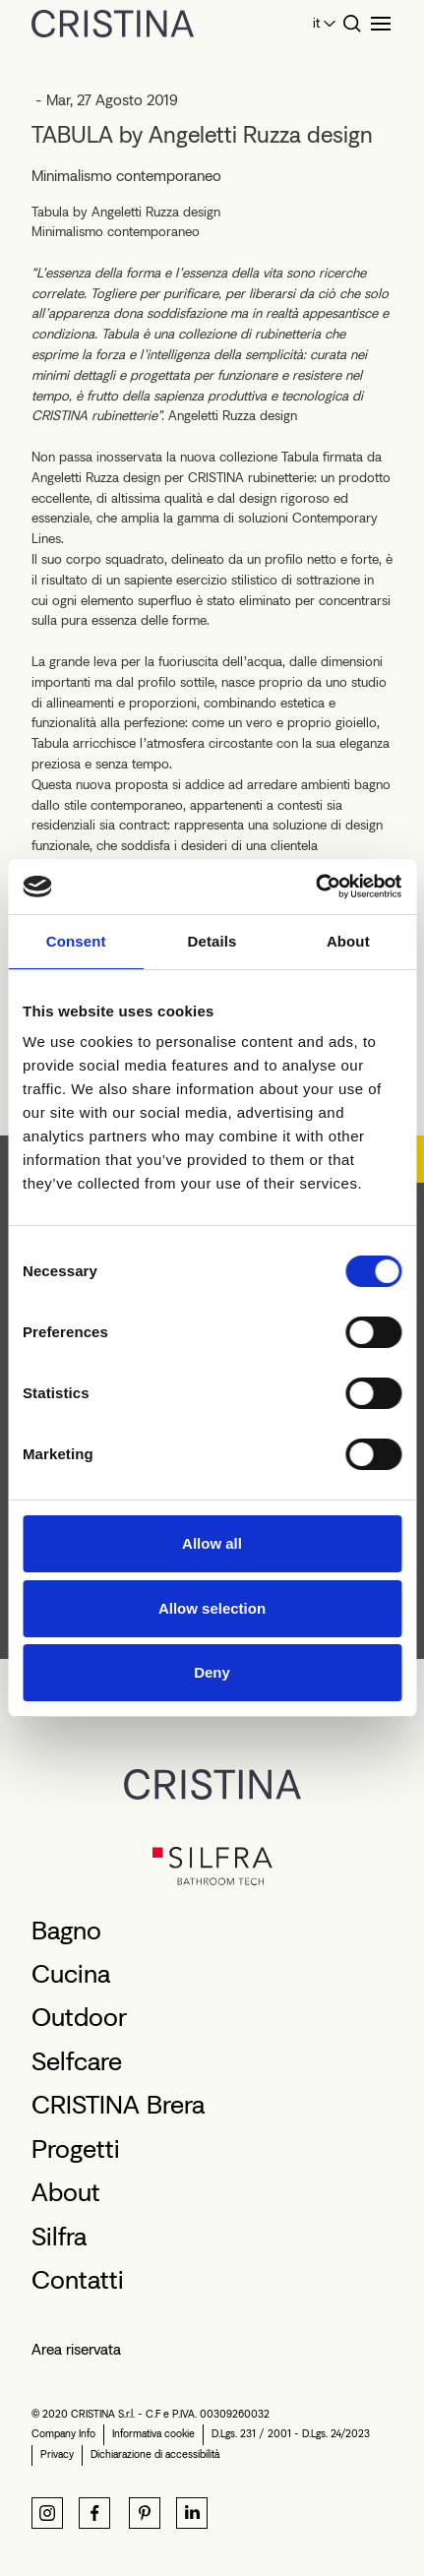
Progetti (75, 2149)
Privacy (57, 2454)
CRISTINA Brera (118, 2104)
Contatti (77, 2280)
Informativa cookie (153, 2433)
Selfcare (76, 2061)
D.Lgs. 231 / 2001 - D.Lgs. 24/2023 (291, 2433)
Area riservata (76, 2349)
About (65, 2192)
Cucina (70, 1974)
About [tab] (348, 941)
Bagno (66, 1930)
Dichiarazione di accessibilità (155, 2454)
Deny (212, 1672)
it (316, 23)
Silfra (59, 2236)
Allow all (212, 1543)
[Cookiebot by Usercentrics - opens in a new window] (315, 886)
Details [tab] (212, 941)
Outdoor (79, 2017)
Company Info (63, 2433)
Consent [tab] (76, 941)
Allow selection (212, 1608)
